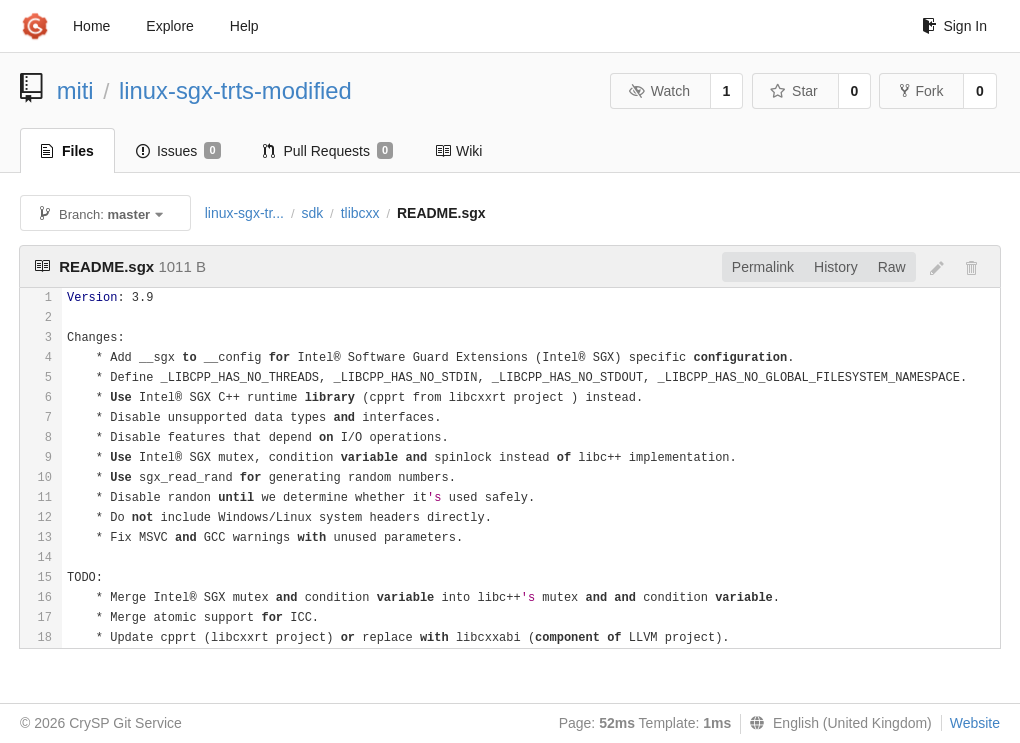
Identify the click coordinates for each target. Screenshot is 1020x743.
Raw (892, 267)
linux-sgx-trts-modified (235, 90)
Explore (169, 26)
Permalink (763, 267)
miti (75, 90)
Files (67, 151)
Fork (921, 91)
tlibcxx (360, 213)
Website (975, 723)
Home (91, 26)
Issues (178, 151)
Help (244, 26)
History (836, 267)
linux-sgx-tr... (244, 213)
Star (794, 91)
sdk (312, 213)
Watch (659, 91)
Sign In (954, 26)
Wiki (458, 151)
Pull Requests (328, 151)
